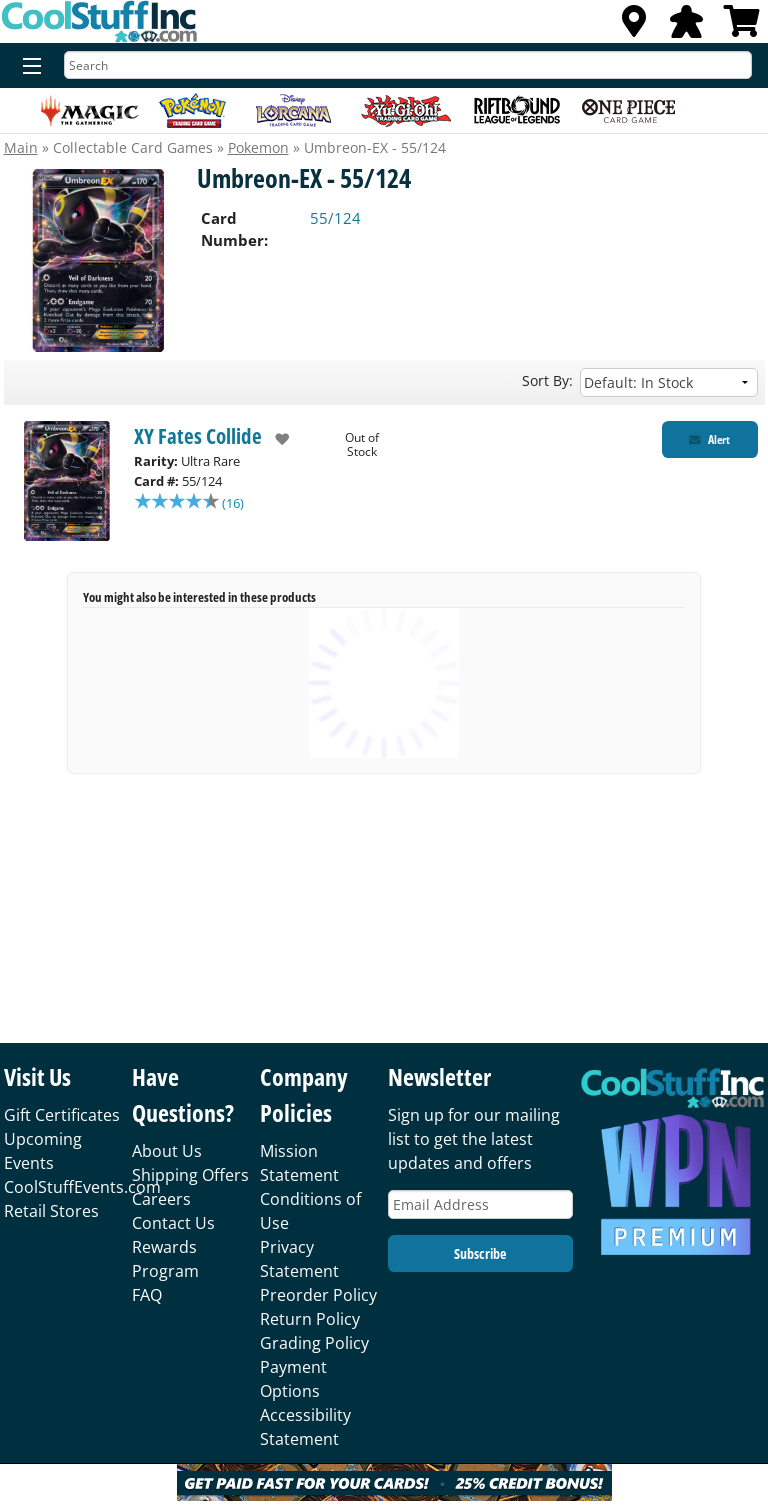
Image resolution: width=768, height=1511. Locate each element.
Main (21, 147)
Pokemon (258, 147)
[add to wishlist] (275, 439)
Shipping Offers (190, 1175)
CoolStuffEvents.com (82, 1187)
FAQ (147, 1295)
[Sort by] (669, 382)
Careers (161, 1199)
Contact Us (173, 1223)
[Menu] (27, 67)
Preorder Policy (318, 1295)
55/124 (335, 218)
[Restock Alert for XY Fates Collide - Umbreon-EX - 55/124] (710, 439)
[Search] (408, 65)
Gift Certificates (62, 1115)
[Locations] (634, 27)
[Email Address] (480, 1204)
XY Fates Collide (198, 436)
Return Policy (310, 1319)
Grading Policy (314, 1343)
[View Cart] (742, 27)
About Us (167, 1151)
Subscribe (480, 1253)
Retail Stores (51, 1211)
